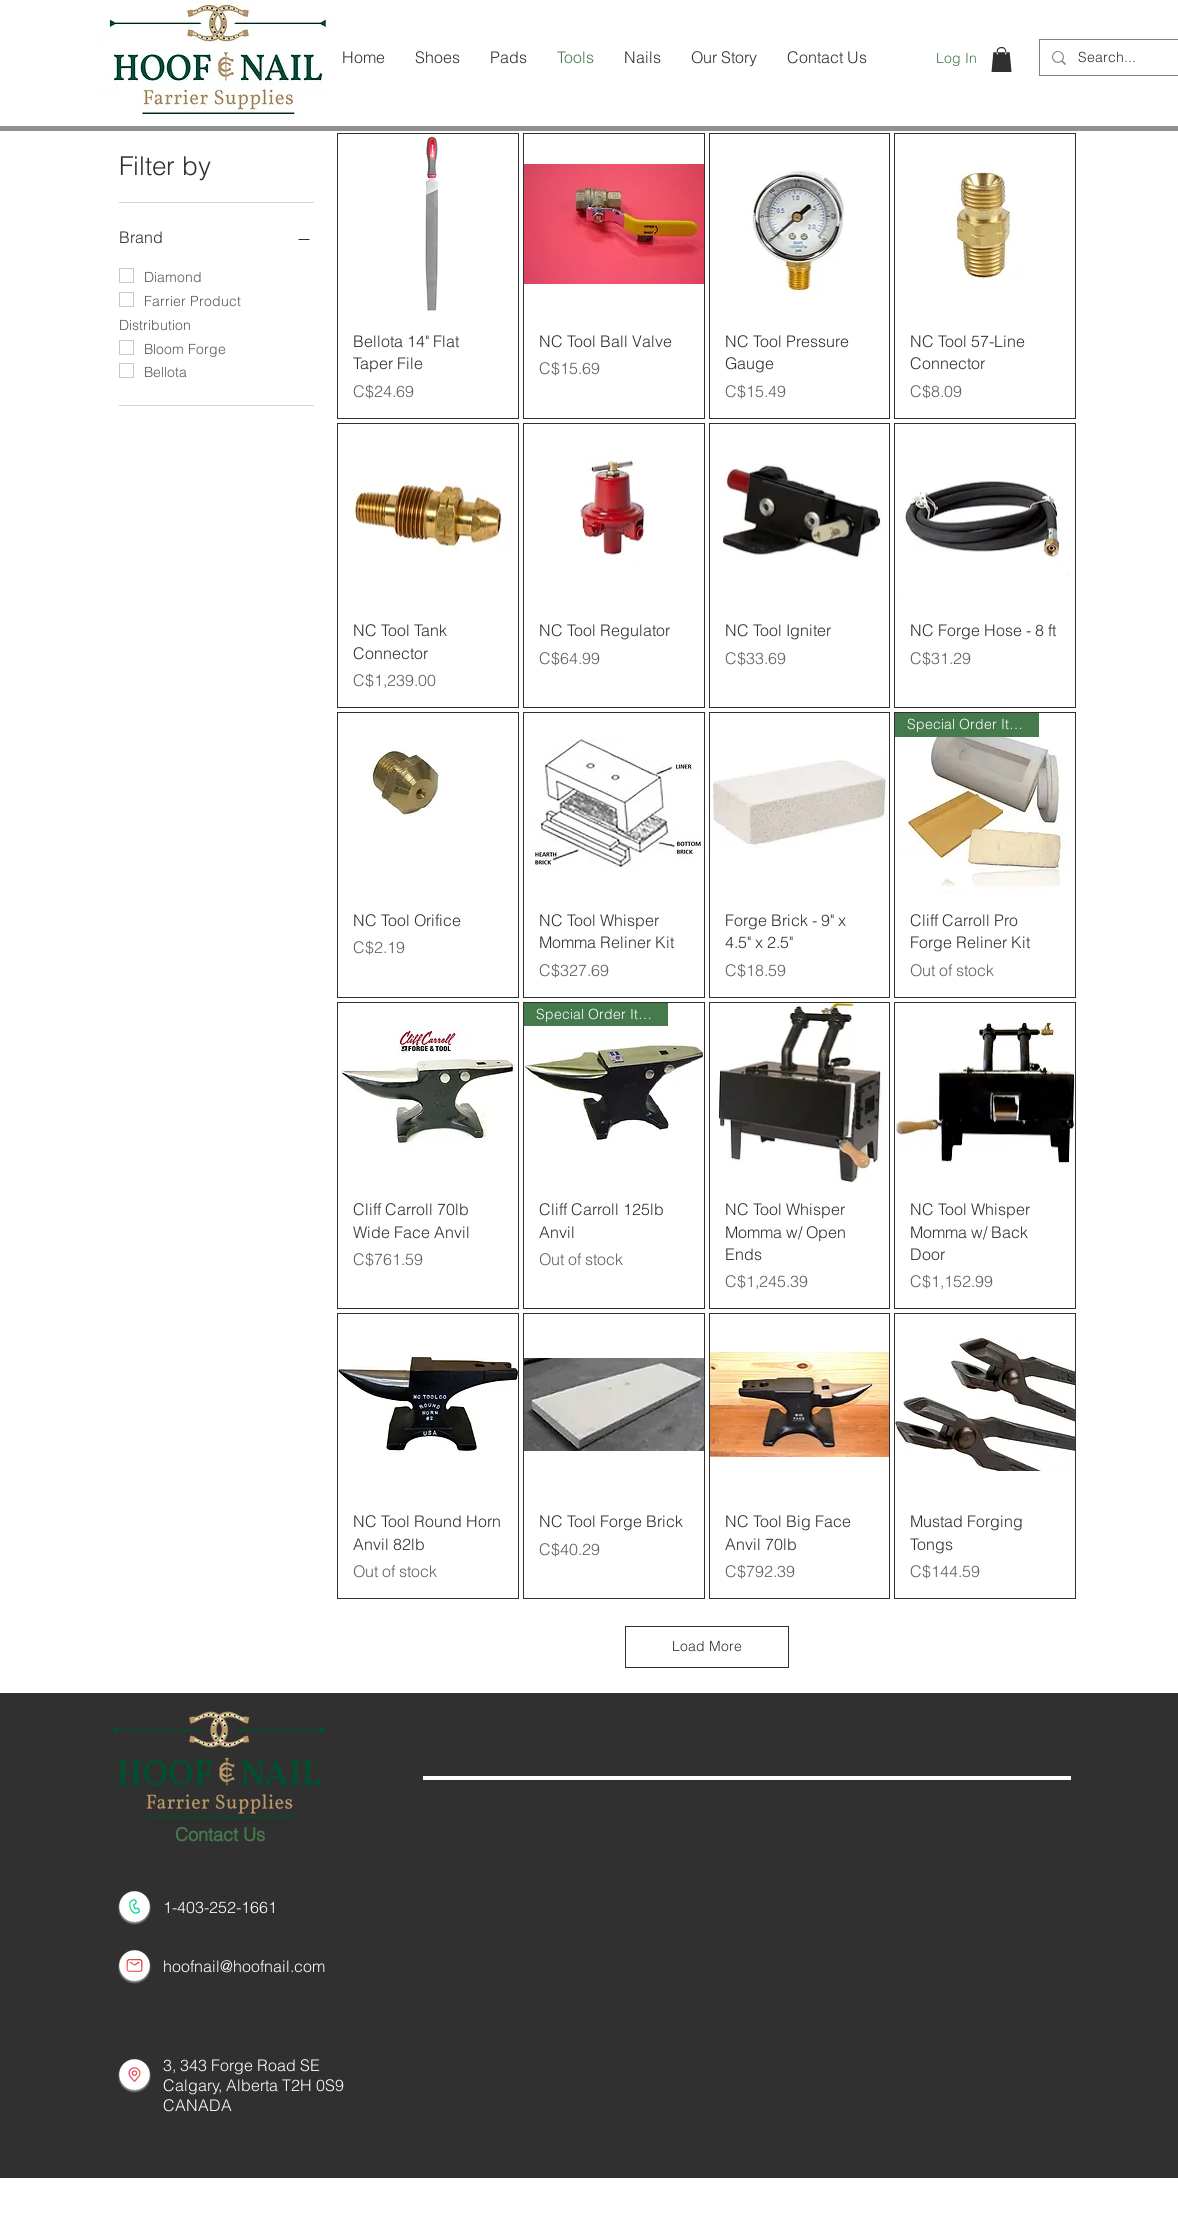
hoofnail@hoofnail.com (244, 1966)
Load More (707, 1646)
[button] (1001, 59)
